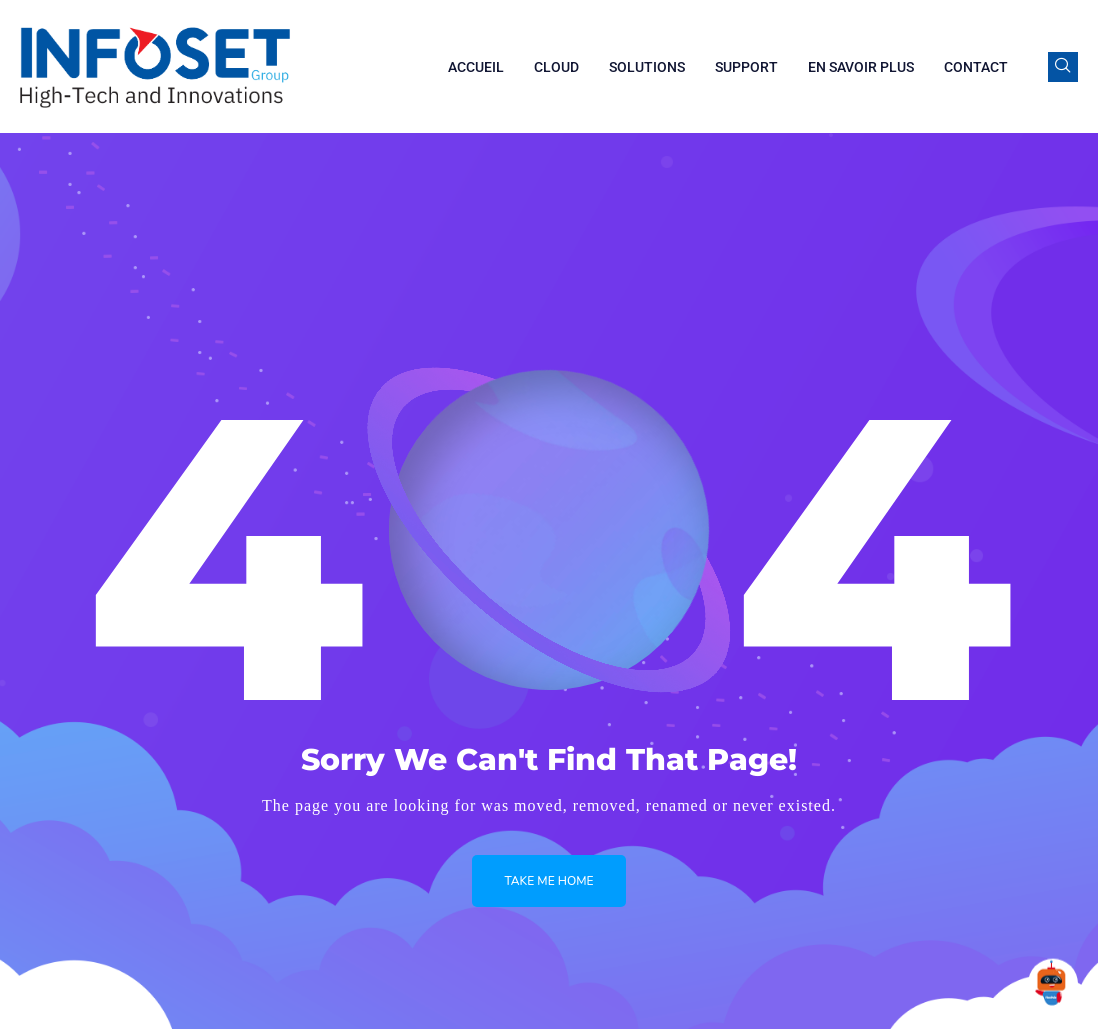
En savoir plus (861, 67)
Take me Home (548, 881)
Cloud (556, 67)
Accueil (476, 67)
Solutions (647, 67)
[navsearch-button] (1063, 67)
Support (746, 67)
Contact (976, 67)
